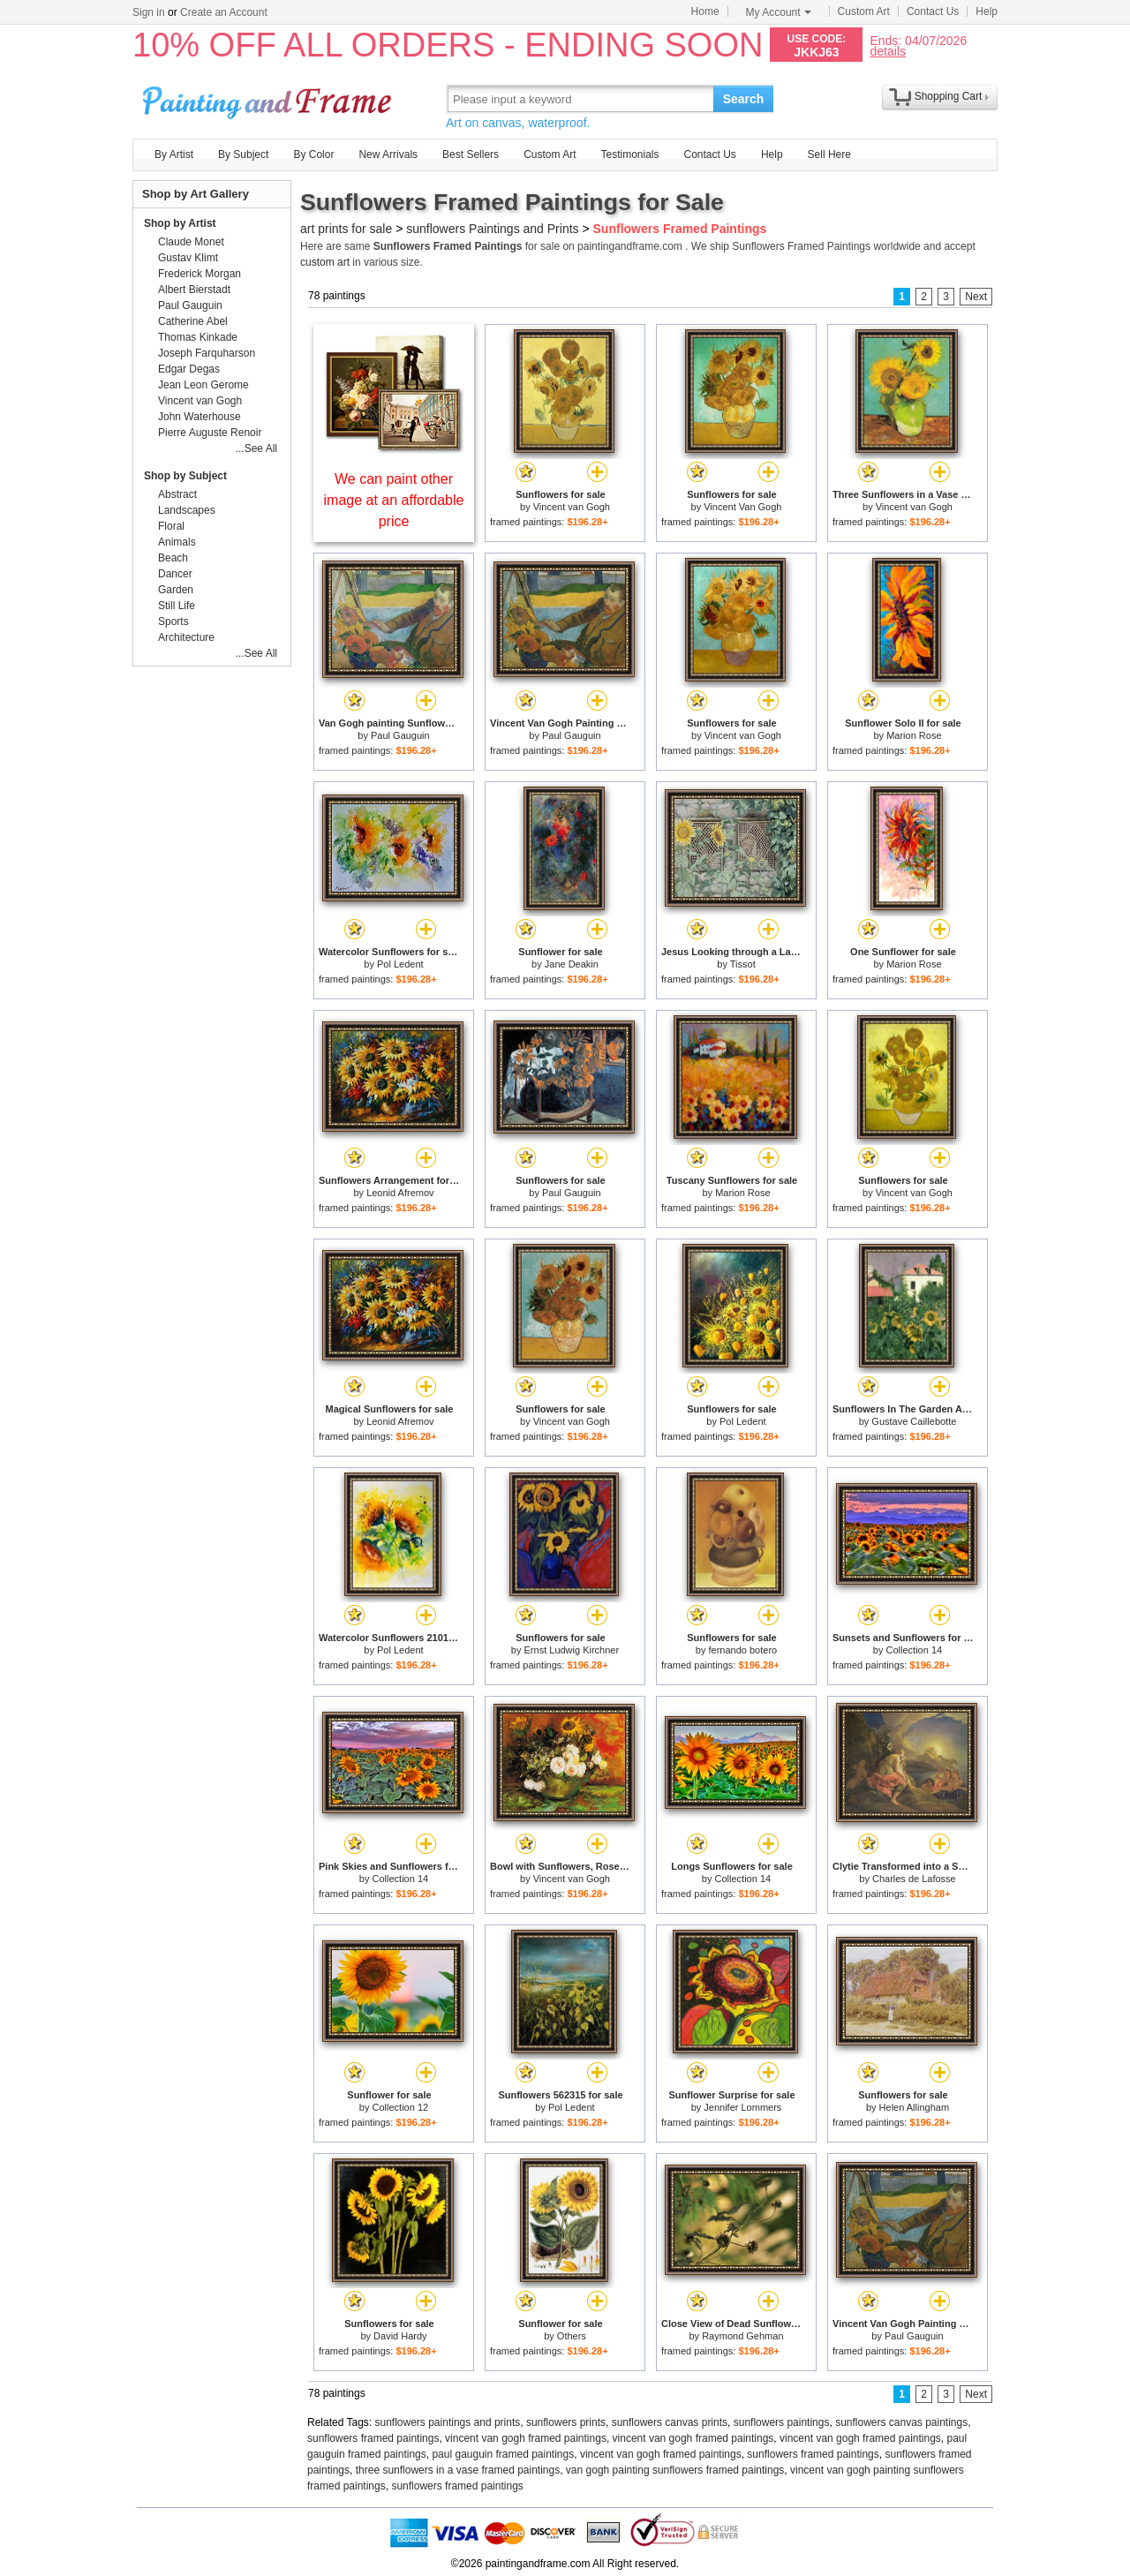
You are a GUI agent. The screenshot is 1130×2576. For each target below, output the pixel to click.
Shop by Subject (185, 476)
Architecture (186, 637)
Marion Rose (913, 735)
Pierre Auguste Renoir (209, 432)
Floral (171, 526)
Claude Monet (191, 242)
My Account (778, 12)
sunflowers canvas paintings (901, 2422)
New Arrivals (388, 154)
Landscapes (186, 510)
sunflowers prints (566, 2422)
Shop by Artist (180, 223)
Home (705, 11)
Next (976, 296)
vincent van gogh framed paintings (525, 2438)
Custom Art (864, 11)
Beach (173, 558)
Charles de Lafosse (914, 1878)
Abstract (177, 494)
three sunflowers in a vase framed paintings (458, 2470)
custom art (325, 262)
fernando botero (743, 1650)
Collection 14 (914, 1650)
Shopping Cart (949, 96)
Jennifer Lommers (742, 2107)
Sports (173, 621)
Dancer (175, 574)
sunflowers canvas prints (669, 2422)
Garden (175, 590)
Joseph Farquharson (206, 353)
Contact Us (933, 11)
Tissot (743, 964)
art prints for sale (346, 229)
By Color (313, 154)
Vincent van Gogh (571, 506)
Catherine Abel (193, 321)
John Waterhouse (199, 417)
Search (744, 99)
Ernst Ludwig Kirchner (572, 1650)
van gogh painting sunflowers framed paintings (675, 2470)
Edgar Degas (189, 369)
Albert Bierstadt (194, 289)
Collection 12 (401, 2107)
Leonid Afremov (399, 1192)
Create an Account (223, 12)
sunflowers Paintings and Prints (492, 229)
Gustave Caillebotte (913, 1421)
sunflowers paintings (782, 2422)
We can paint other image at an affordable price (394, 500)
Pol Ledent (400, 964)
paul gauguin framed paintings (503, 2454)
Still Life (176, 605)
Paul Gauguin (400, 735)
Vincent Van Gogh (742, 506)
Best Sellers (470, 154)
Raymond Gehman (742, 2336)
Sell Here (829, 154)
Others (571, 2336)
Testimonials (629, 154)
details (887, 51)
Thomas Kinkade (197, 337)
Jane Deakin (572, 964)
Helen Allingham (914, 2107)
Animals (177, 542)
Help (987, 11)
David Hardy (400, 2336)
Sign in (148, 12)
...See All (256, 448)
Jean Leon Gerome (203, 385)
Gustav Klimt (188, 258)
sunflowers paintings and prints (448, 2422)
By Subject (243, 154)
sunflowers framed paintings (373, 2438)
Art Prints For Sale (269, 98)
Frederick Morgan (199, 273)
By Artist (173, 154)
